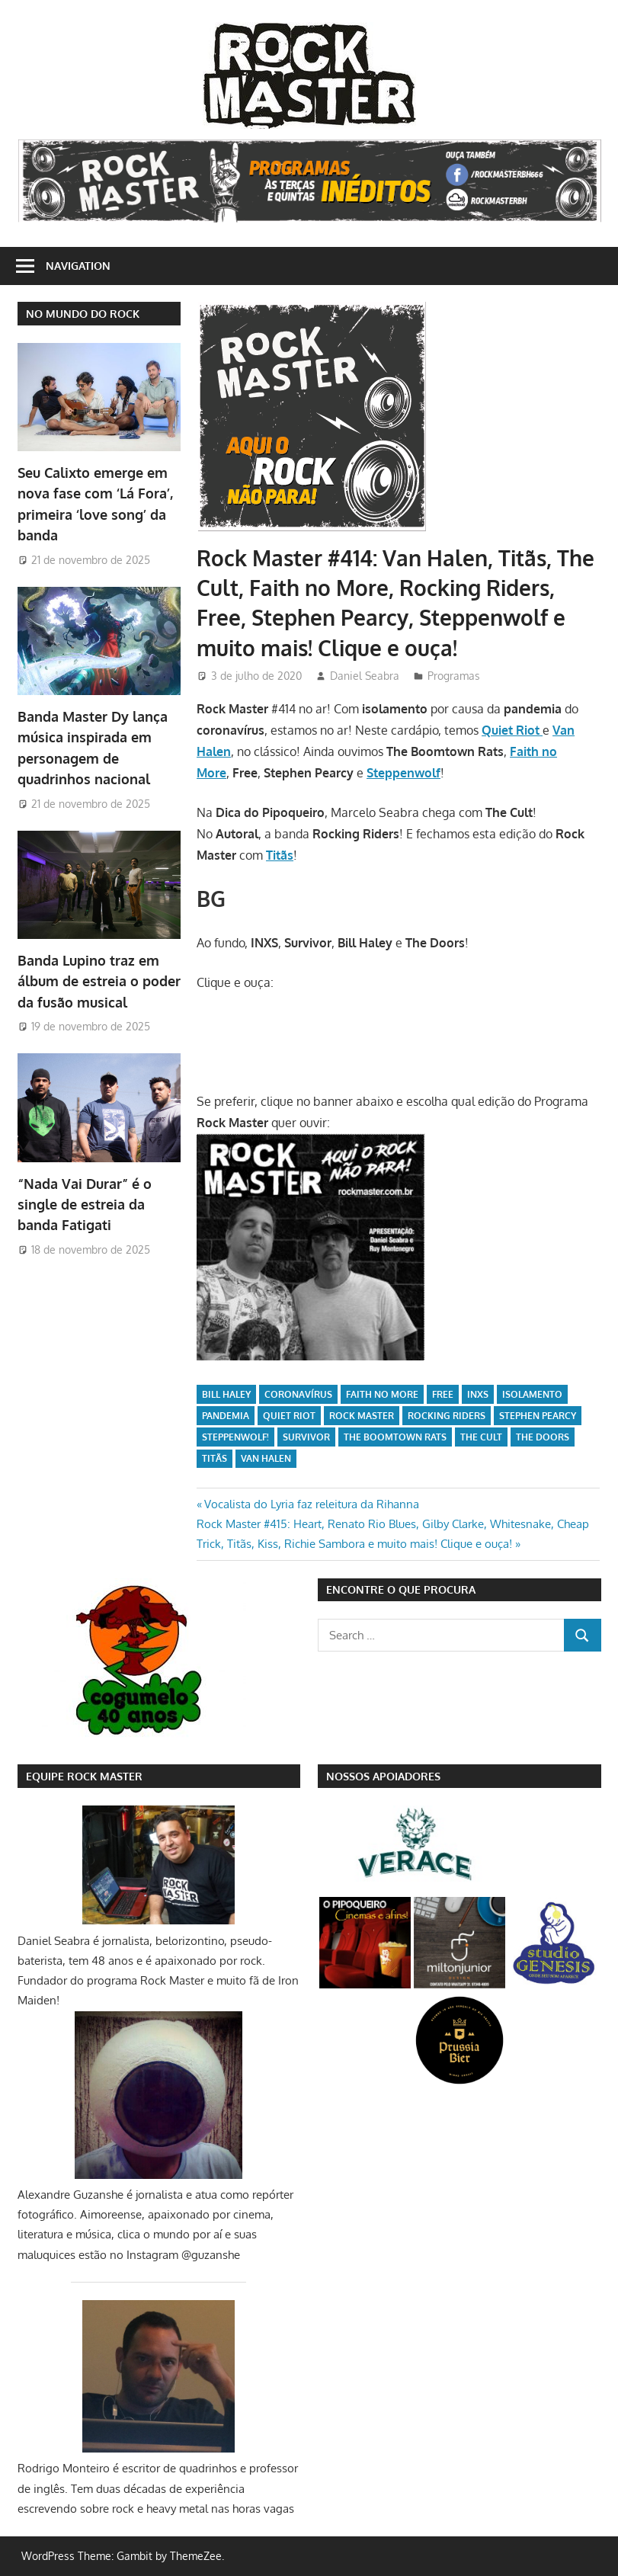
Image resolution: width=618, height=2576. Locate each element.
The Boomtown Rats (395, 1437)
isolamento (532, 1394)
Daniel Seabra (364, 675)
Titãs (214, 1458)
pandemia (225, 1415)
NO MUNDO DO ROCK (82, 313)
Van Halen (266, 1458)
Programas (453, 675)
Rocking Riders (446, 1415)
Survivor (306, 1437)
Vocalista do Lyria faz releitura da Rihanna (311, 1504)
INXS (477, 1394)
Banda (99, 981)
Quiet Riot (289, 1415)
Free (442, 1394)
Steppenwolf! (235, 1437)
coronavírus (298, 1394)
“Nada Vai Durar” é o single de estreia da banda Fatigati (85, 1204)
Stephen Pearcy (537, 1415)
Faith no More (382, 1394)
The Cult (481, 1437)
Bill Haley (226, 1394)
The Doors (542, 1437)
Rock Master (361, 1415)
